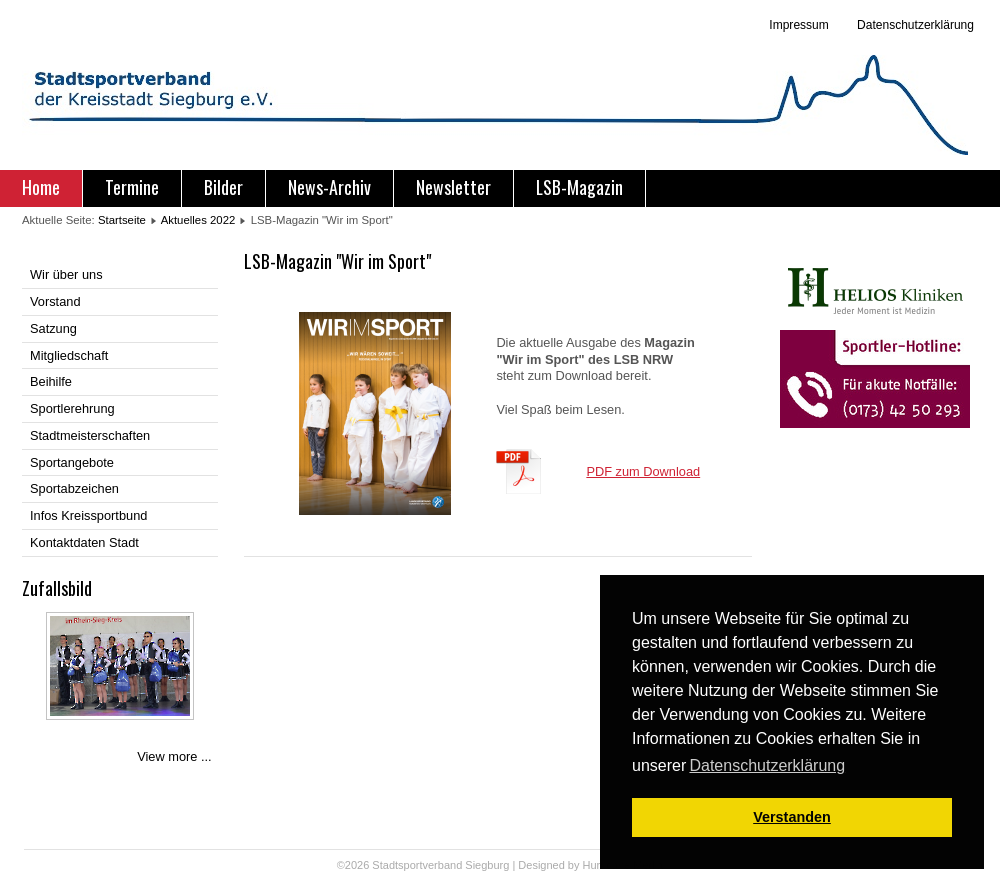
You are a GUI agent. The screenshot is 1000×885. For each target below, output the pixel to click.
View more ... (174, 756)
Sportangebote (72, 462)
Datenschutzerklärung (914, 25)
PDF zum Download (643, 471)
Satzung (53, 328)
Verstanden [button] (792, 817)
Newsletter (453, 187)
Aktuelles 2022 (198, 220)
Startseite (122, 220)
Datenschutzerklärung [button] (767, 765)
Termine (132, 187)
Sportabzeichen (74, 488)
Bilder (223, 187)
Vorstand (55, 301)
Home (41, 187)
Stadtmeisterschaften (90, 435)
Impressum (798, 25)
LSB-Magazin (579, 187)
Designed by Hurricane (575, 865)
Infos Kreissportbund (88, 515)
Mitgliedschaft (69, 355)
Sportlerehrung (72, 408)
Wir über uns (66, 274)
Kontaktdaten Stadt (84, 542)
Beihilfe (51, 381)
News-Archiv (329, 187)
